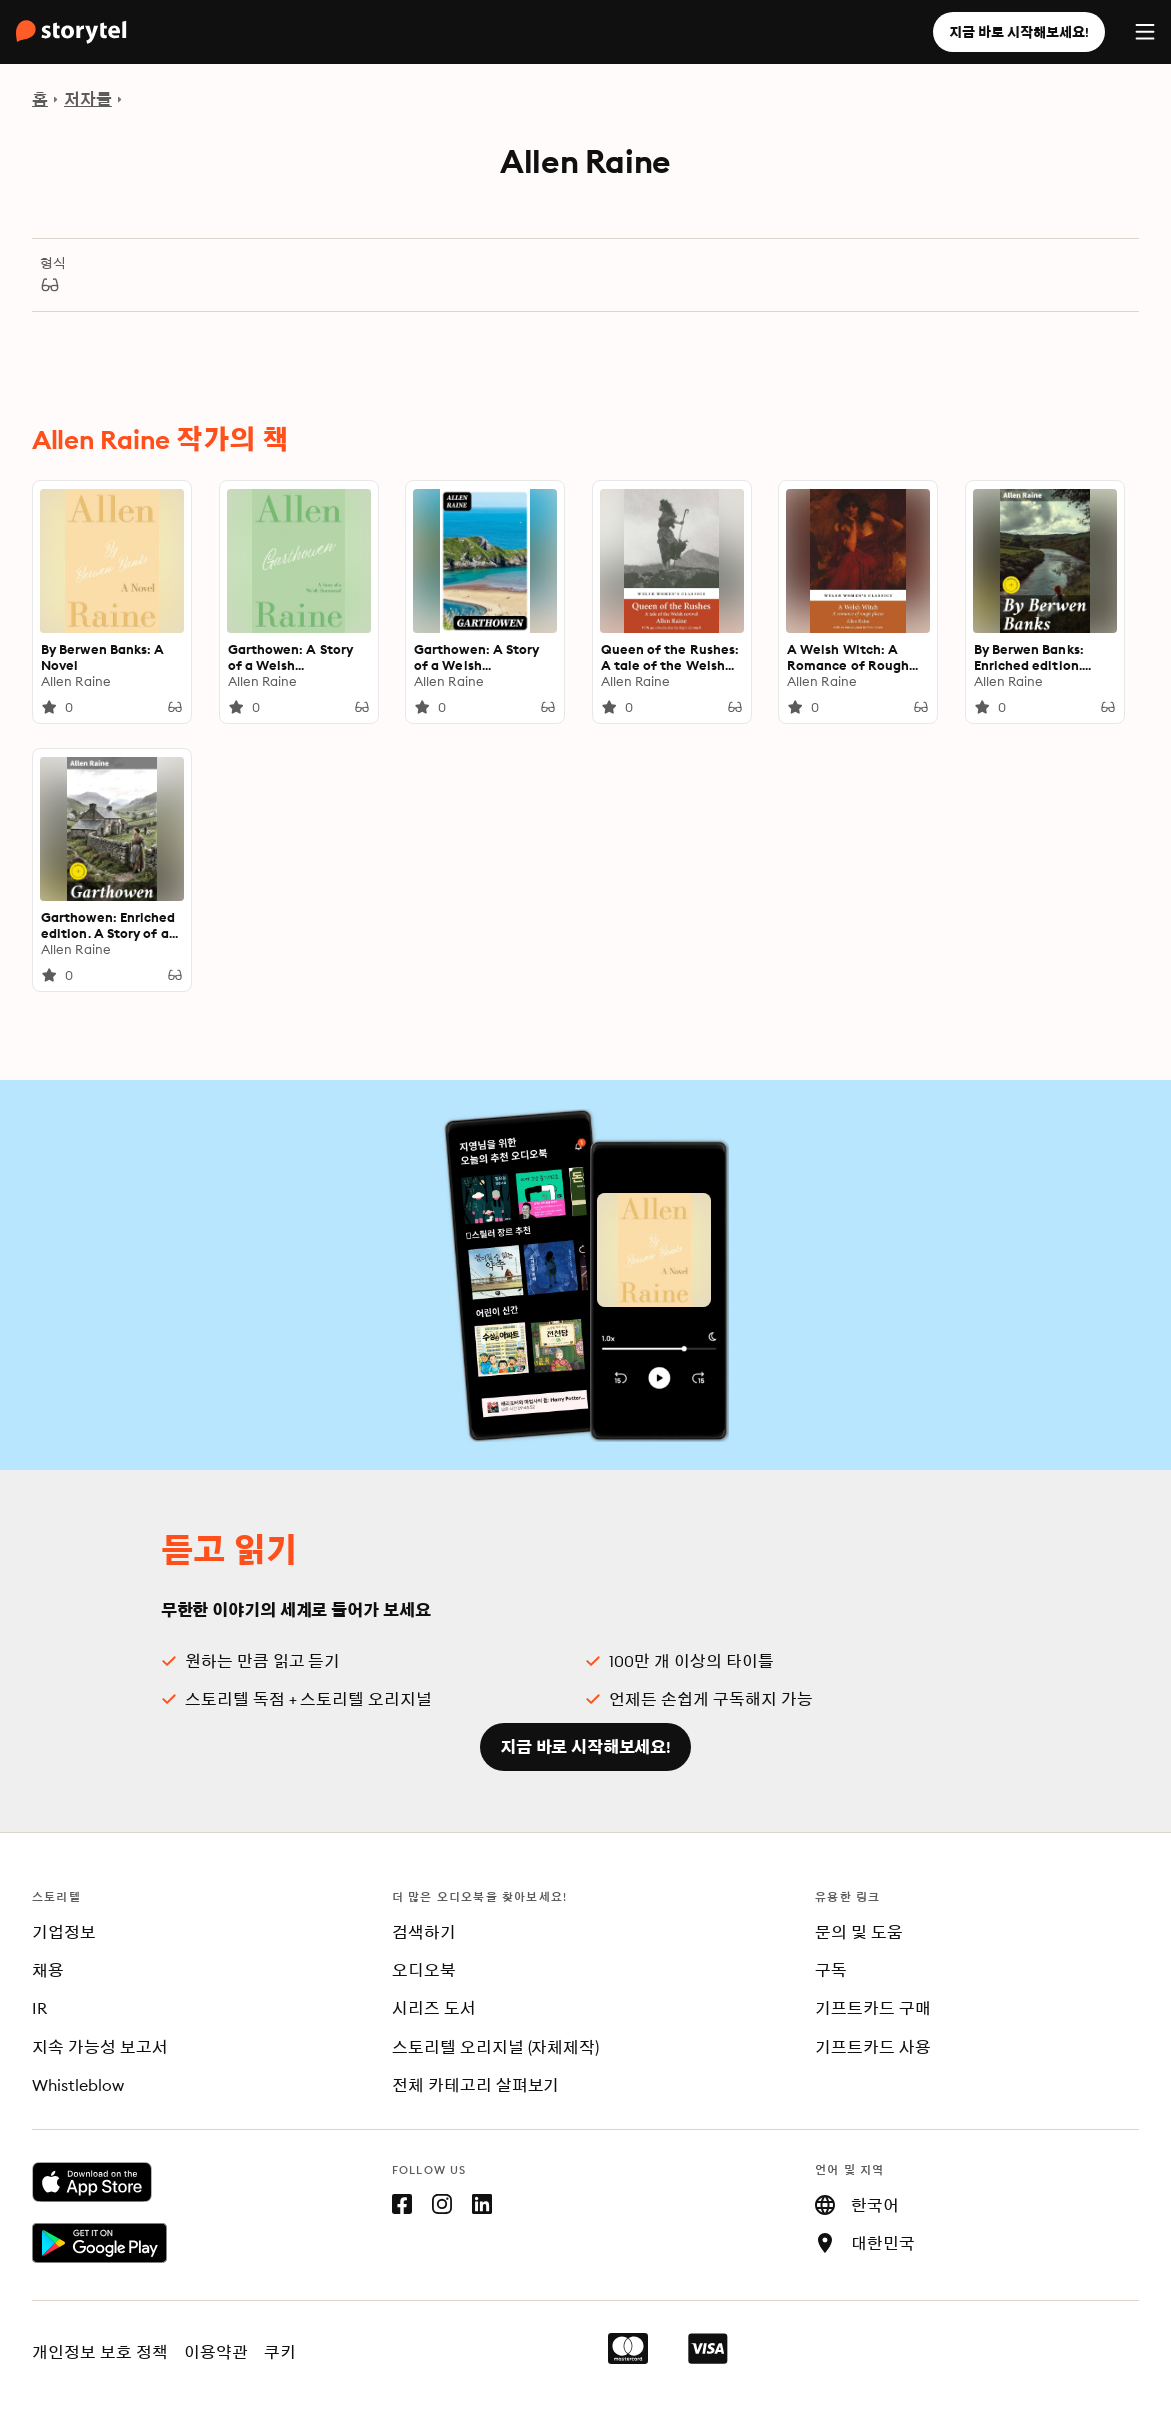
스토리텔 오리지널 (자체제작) (496, 2047)
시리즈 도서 (434, 2008)
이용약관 (216, 2352)
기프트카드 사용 (873, 2047)
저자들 (88, 99)
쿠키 (280, 2352)
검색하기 (424, 1932)
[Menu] (1145, 32)
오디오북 (424, 1970)
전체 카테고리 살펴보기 (476, 2085)
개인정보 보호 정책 (100, 2352)
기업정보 (64, 1932)
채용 (48, 1970)
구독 (831, 1970)
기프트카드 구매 (873, 2008)
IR (39, 2008)
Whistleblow (78, 2085)
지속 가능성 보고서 (100, 2047)
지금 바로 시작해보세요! (1019, 32)
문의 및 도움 (859, 1932)
